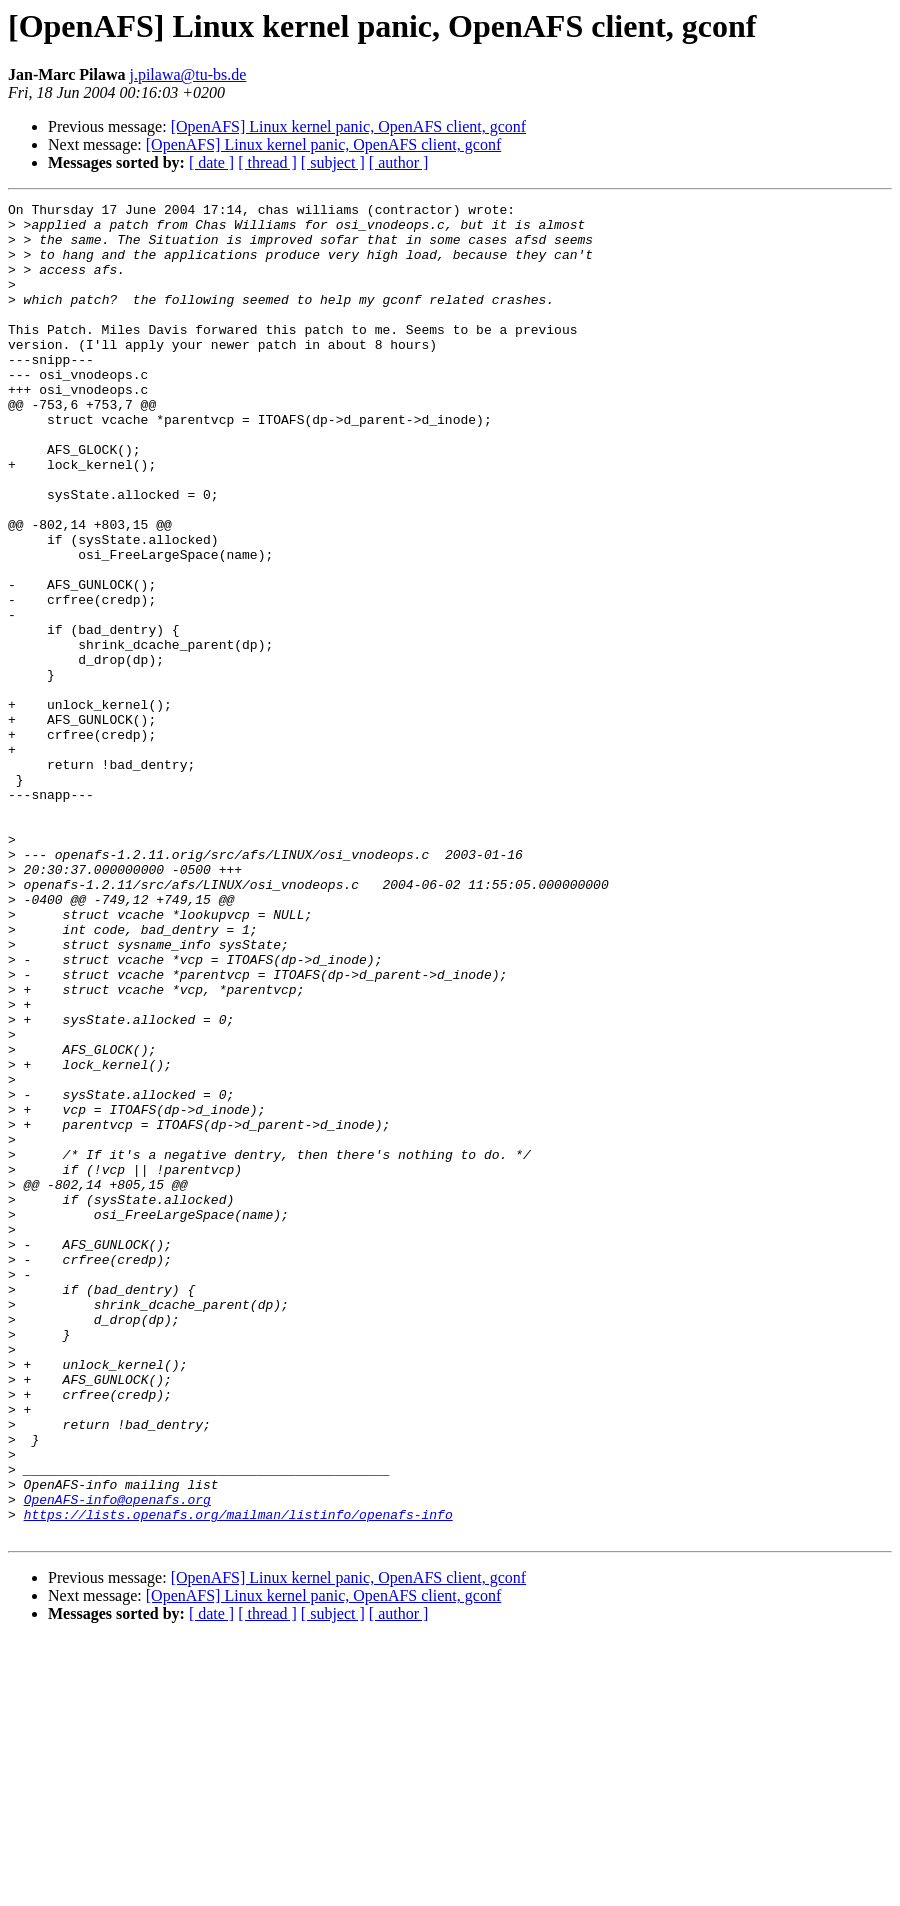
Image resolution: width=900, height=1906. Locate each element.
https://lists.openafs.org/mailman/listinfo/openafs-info (238, 1778)
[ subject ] (333, 162)
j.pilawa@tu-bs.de (187, 74)
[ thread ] (267, 162)
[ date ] (211, 162)
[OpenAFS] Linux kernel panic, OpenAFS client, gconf (348, 126)
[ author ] (399, 162)
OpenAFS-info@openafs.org (117, 1760)
